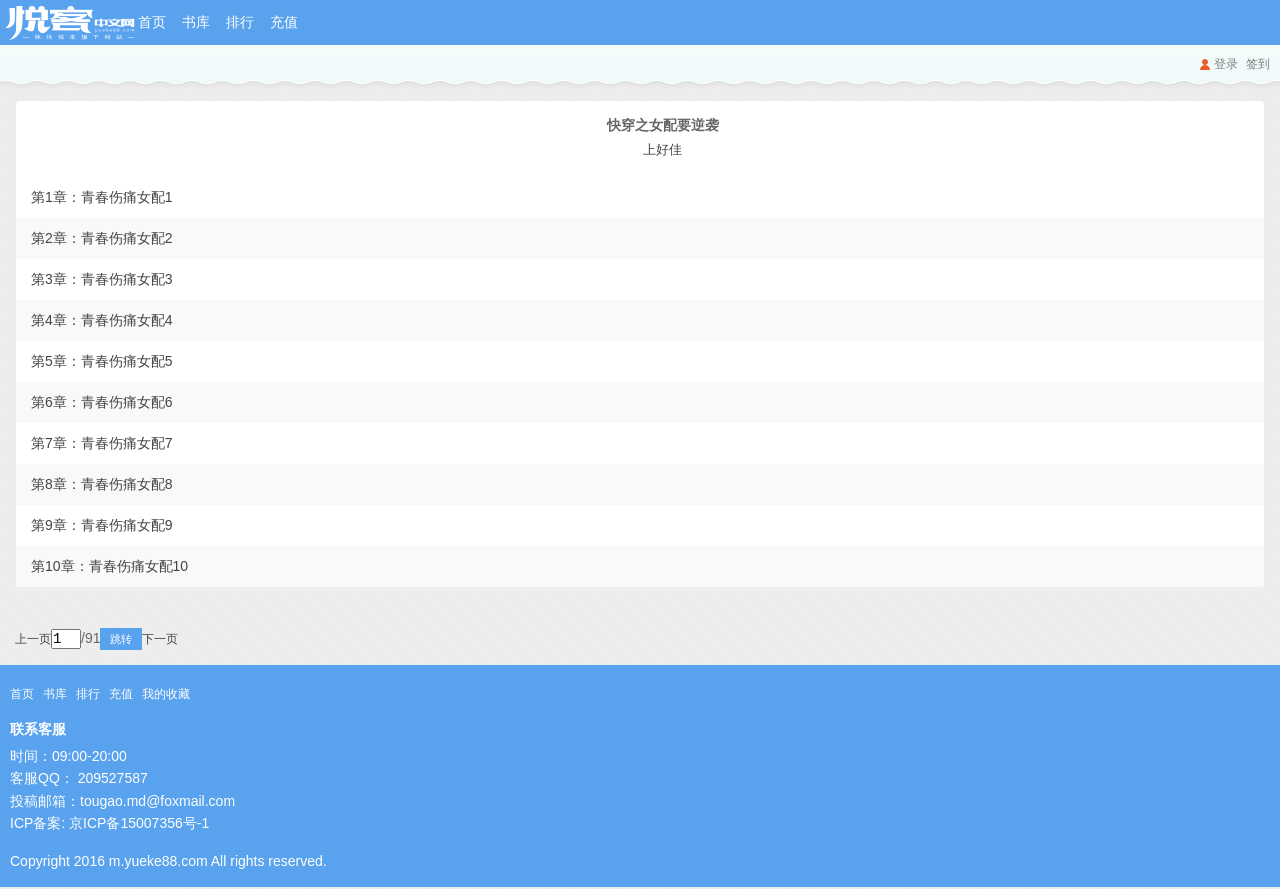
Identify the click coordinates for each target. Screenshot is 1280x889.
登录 (1226, 64)
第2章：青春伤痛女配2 (102, 238)
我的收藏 (166, 696)
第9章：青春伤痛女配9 (102, 525)
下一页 (187, 641)
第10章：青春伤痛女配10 (109, 566)
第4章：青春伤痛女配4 (102, 320)
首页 (152, 22)
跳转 (148, 641)
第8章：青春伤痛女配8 (102, 484)
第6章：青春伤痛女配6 (102, 402)
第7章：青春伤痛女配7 (102, 443)
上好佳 (662, 149)
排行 (240, 22)
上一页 (33, 641)
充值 (284, 22)
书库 (196, 22)
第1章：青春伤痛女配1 (102, 197)
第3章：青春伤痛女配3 (102, 279)
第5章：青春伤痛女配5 (102, 361)
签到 (1258, 64)
